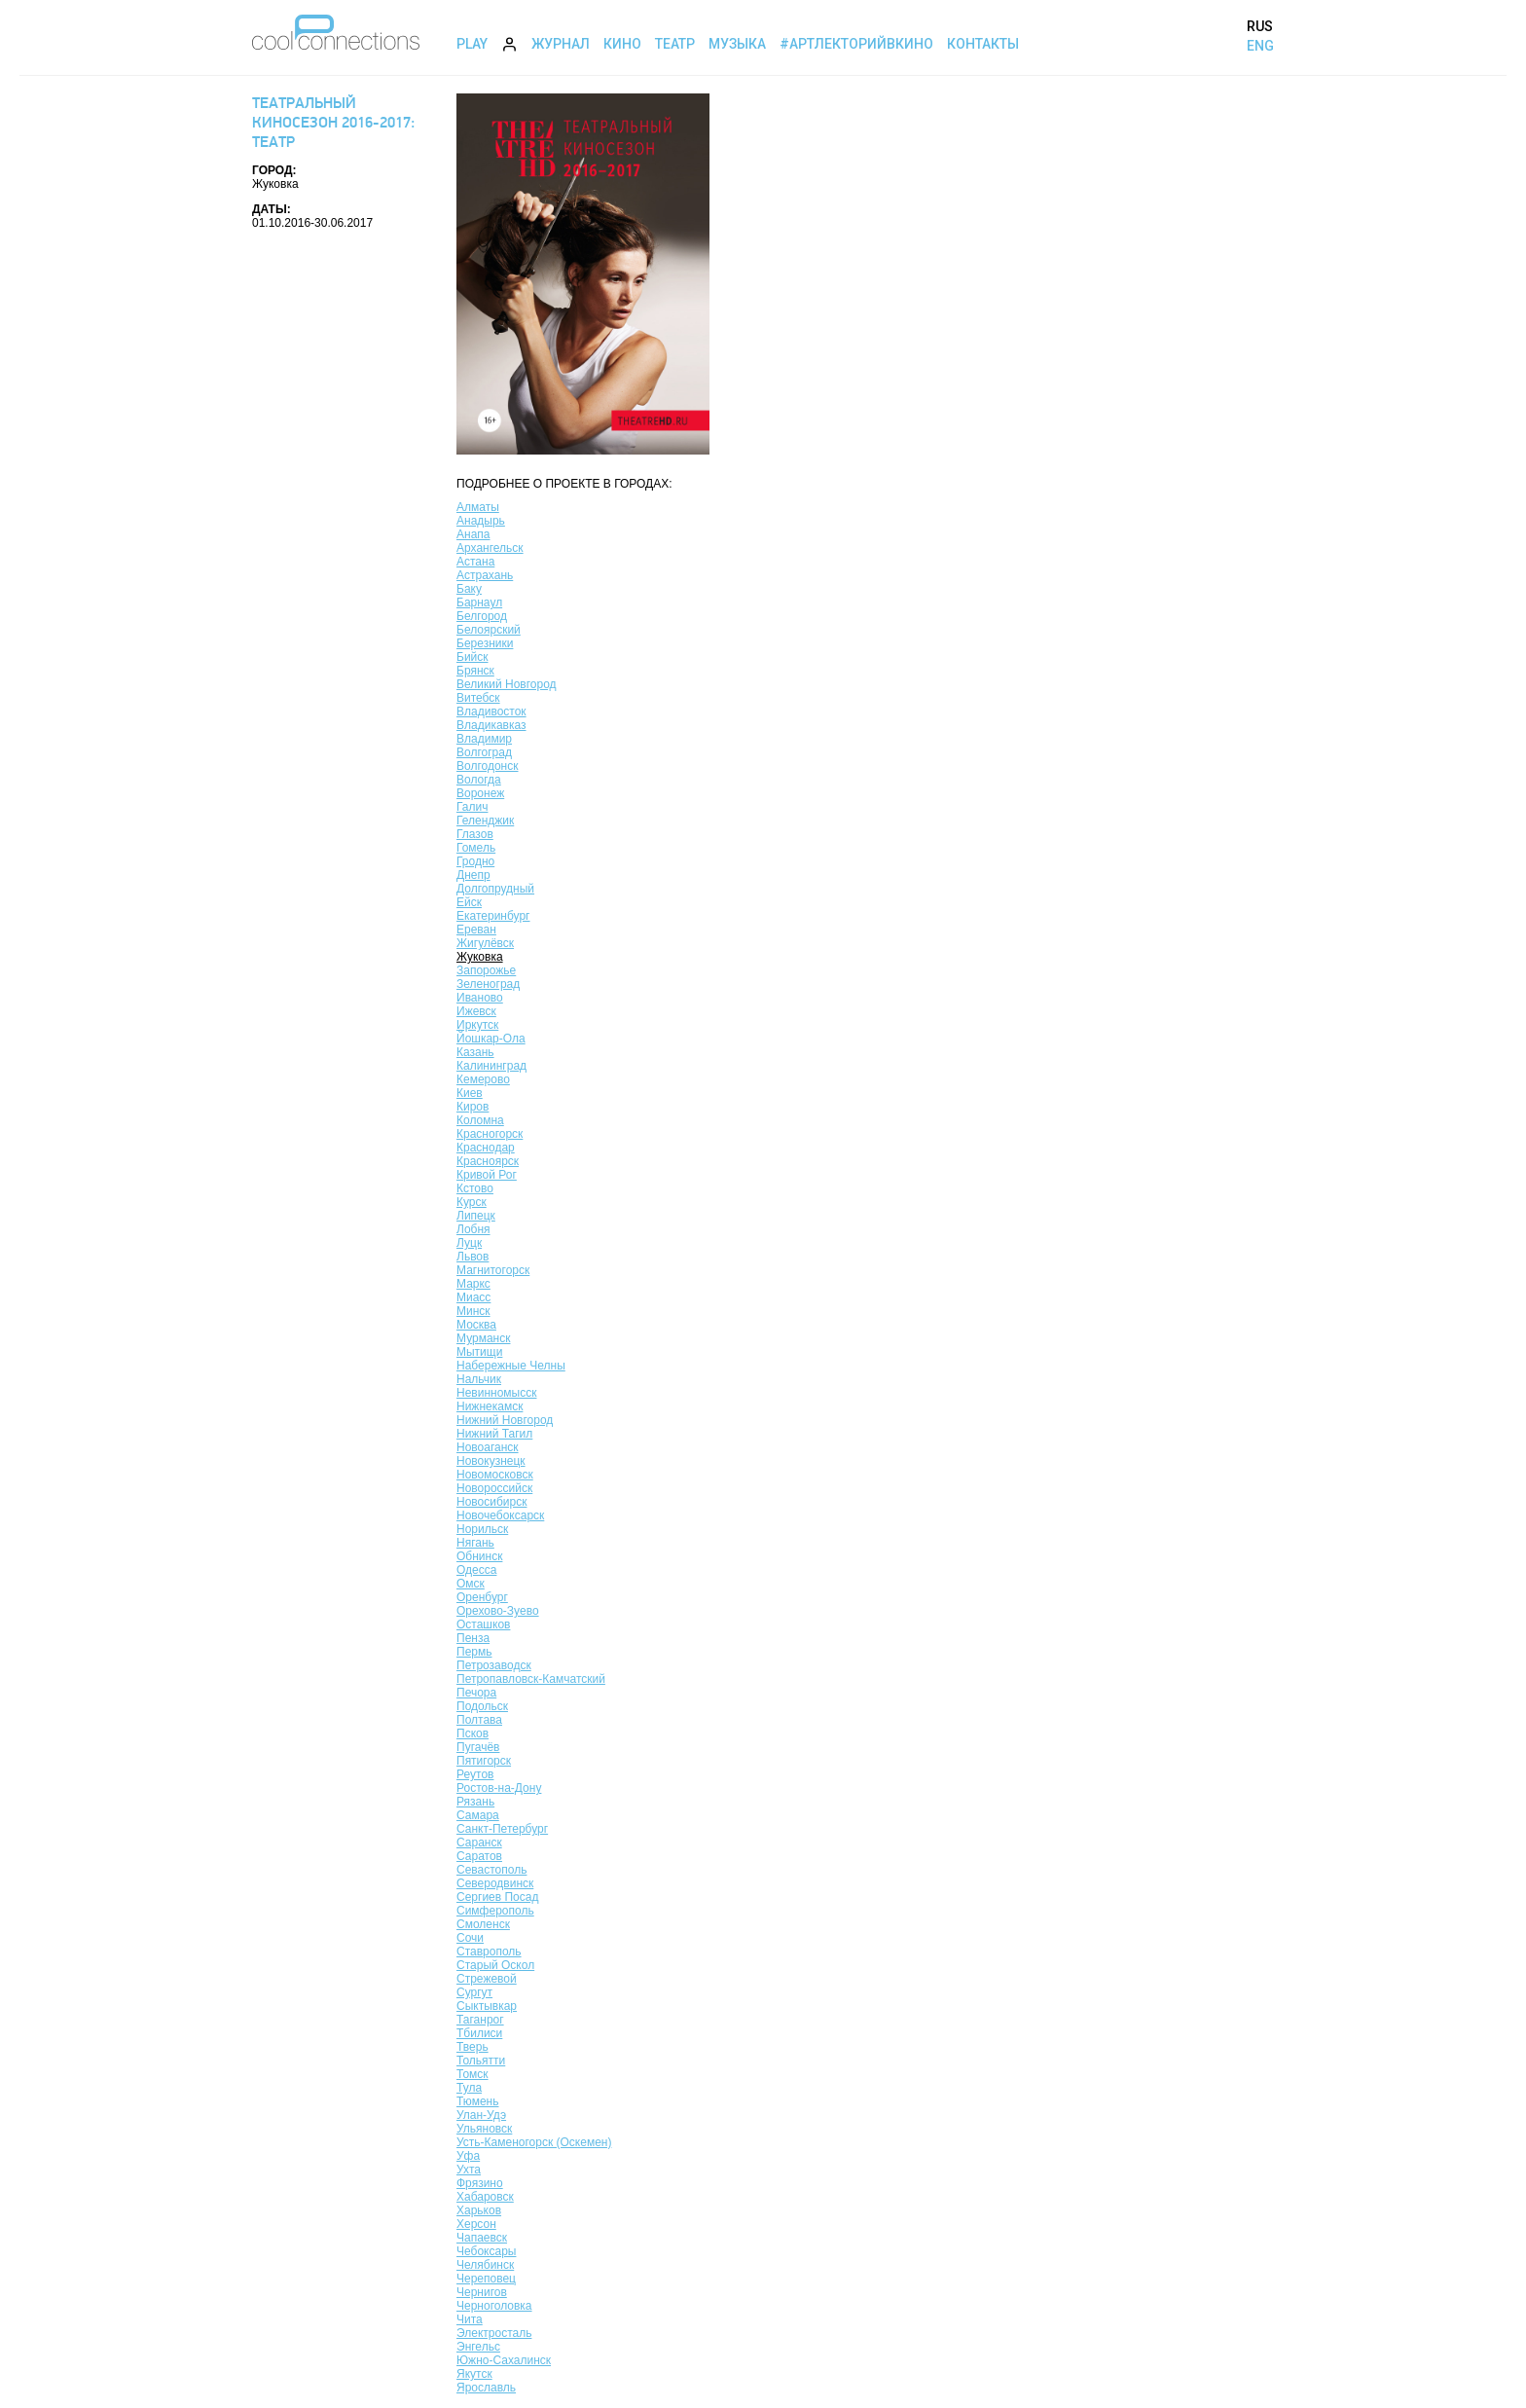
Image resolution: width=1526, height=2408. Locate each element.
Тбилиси (479, 2033)
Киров (472, 1106)
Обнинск (479, 1556)
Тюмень (477, 2101)
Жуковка (479, 957)
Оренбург (482, 1597)
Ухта (468, 2169)
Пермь (473, 1652)
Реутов (474, 1774)
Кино (622, 44)
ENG (1260, 46)
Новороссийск (494, 1488)
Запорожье (486, 970)
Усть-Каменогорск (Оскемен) (533, 2142)
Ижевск (476, 1011)
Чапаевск (481, 2237)
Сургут (474, 1992)
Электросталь (493, 2333)
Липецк (475, 1215)
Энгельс (478, 2346)
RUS (1260, 26)
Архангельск (490, 548)
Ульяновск (484, 2128)
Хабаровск (485, 2197)
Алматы (477, 507)
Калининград (491, 1066)
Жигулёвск (485, 943)
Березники (484, 643)
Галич (472, 807)
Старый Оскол (495, 1965)
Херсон (476, 2224)
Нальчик (478, 1379)
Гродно (475, 861)
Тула (469, 2088)
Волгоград (484, 752)
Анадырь (480, 521)
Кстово (474, 1188)
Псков (472, 1733)
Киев (469, 1093)
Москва (476, 1325)
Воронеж (480, 793)
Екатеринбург (493, 916)
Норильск (482, 1529)
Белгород (481, 616)
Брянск (475, 670)
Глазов (474, 834)
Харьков (478, 2210)
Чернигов (481, 2292)
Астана (475, 561)
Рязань (475, 1801)
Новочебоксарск (500, 1515)
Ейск (469, 902)
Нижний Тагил (494, 1434)
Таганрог (480, 2019)
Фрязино (479, 2183)
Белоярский (488, 630)
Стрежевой (486, 1979)
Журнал (560, 44)
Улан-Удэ (481, 2115)
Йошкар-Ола (491, 1038)
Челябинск (485, 2265)
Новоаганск (487, 1447)
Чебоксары (486, 2251)
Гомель (475, 848)
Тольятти (480, 2060)
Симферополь (495, 1910)
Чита (469, 2319)
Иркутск (477, 1025)
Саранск (479, 1842)
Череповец (486, 2278)
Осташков (483, 1624)
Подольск (482, 1706)
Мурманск (483, 1338)
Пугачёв (477, 1747)
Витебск (478, 698)
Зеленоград (488, 984)
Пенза (473, 1638)
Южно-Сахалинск (503, 2360)
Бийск (472, 657)
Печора (476, 1692)
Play (472, 44)
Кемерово (483, 1079)
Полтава (479, 1720)
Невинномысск (496, 1393)
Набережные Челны (510, 1365)
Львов (472, 1256)
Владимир (484, 739)
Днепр (473, 875)
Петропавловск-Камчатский (530, 1679)
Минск (473, 1311)
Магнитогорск (492, 1270)
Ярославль (486, 2387)
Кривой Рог (486, 1175)
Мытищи (479, 1352)
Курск (471, 1202)
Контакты (983, 44)
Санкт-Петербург (502, 1829)
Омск (470, 1583)
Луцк (469, 1243)
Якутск (474, 2374)
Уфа (468, 2156)
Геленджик (485, 820)
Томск (472, 2074)
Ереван (476, 929)
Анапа (473, 534)
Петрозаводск (493, 1665)
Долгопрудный (495, 888)
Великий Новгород (506, 684)
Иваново (479, 997)
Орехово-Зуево (497, 1611)
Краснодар (485, 1147)
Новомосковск (494, 1474)
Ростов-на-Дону (498, 1788)
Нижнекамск (489, 1406)
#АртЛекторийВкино (856, 44)
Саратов (479, 1856)
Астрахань (484, 575)
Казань (475, 1052)
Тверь (472, 2047)
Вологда (478, 779)
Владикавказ (491, 725)
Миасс (473, 1297)
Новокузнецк (491, 1461)
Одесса (476, 1570)
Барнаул (479, 602)
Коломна (480, 1120)
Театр (675, 44)
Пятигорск (483, 1761)
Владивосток (491, 711)
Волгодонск (487, 766)
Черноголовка (494, 2306)
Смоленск (483, 1924)
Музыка (737, 44)
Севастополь (491, 1870)
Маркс (473, 1284)
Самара (477, 1815)
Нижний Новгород (504, 1420)
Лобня (473, 1229)
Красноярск (487, 1161)
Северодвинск (494, 1883)
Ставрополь (489, 1951)
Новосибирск (491, 1502)
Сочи (470, 1938)
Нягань (475, 1543)
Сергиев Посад (497, 1897)
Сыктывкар (486, 2006)
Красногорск (489, 1134)
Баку (469, 589)
